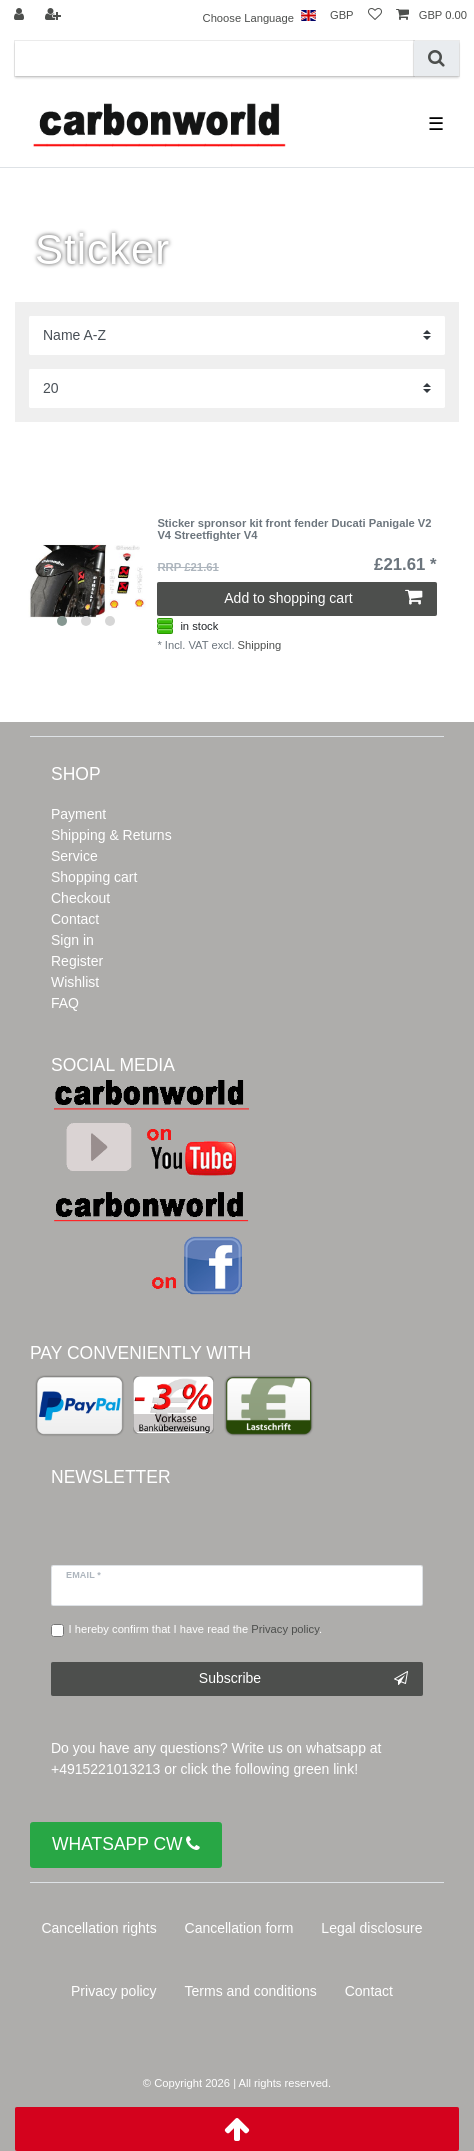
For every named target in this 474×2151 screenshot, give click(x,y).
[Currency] (342, 15)
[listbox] (86, 577)
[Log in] (21, 15)
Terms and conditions (251, 1991)
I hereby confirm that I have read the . (196, 1629)
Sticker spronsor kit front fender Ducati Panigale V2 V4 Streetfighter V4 (294, 529)
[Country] (308, 15)
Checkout (80, 898)
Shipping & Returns (111, 835)
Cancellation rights (98, 1928)
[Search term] (214, 58)
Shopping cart (94, 877)
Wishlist (75, 982)
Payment (78, 814)
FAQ (65, 1003)
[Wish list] (375, 15)
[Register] (55, 15)
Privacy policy (114, 1991)
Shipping (260, 645)
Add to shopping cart (322, 598)
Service (74, 856)
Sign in (72, 940)
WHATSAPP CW (126, 1844)
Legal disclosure (371, 1928)
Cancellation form (239, 1928)
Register (77, 961)
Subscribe (303, 1679)
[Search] (436, 58)
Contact (75, 919)
